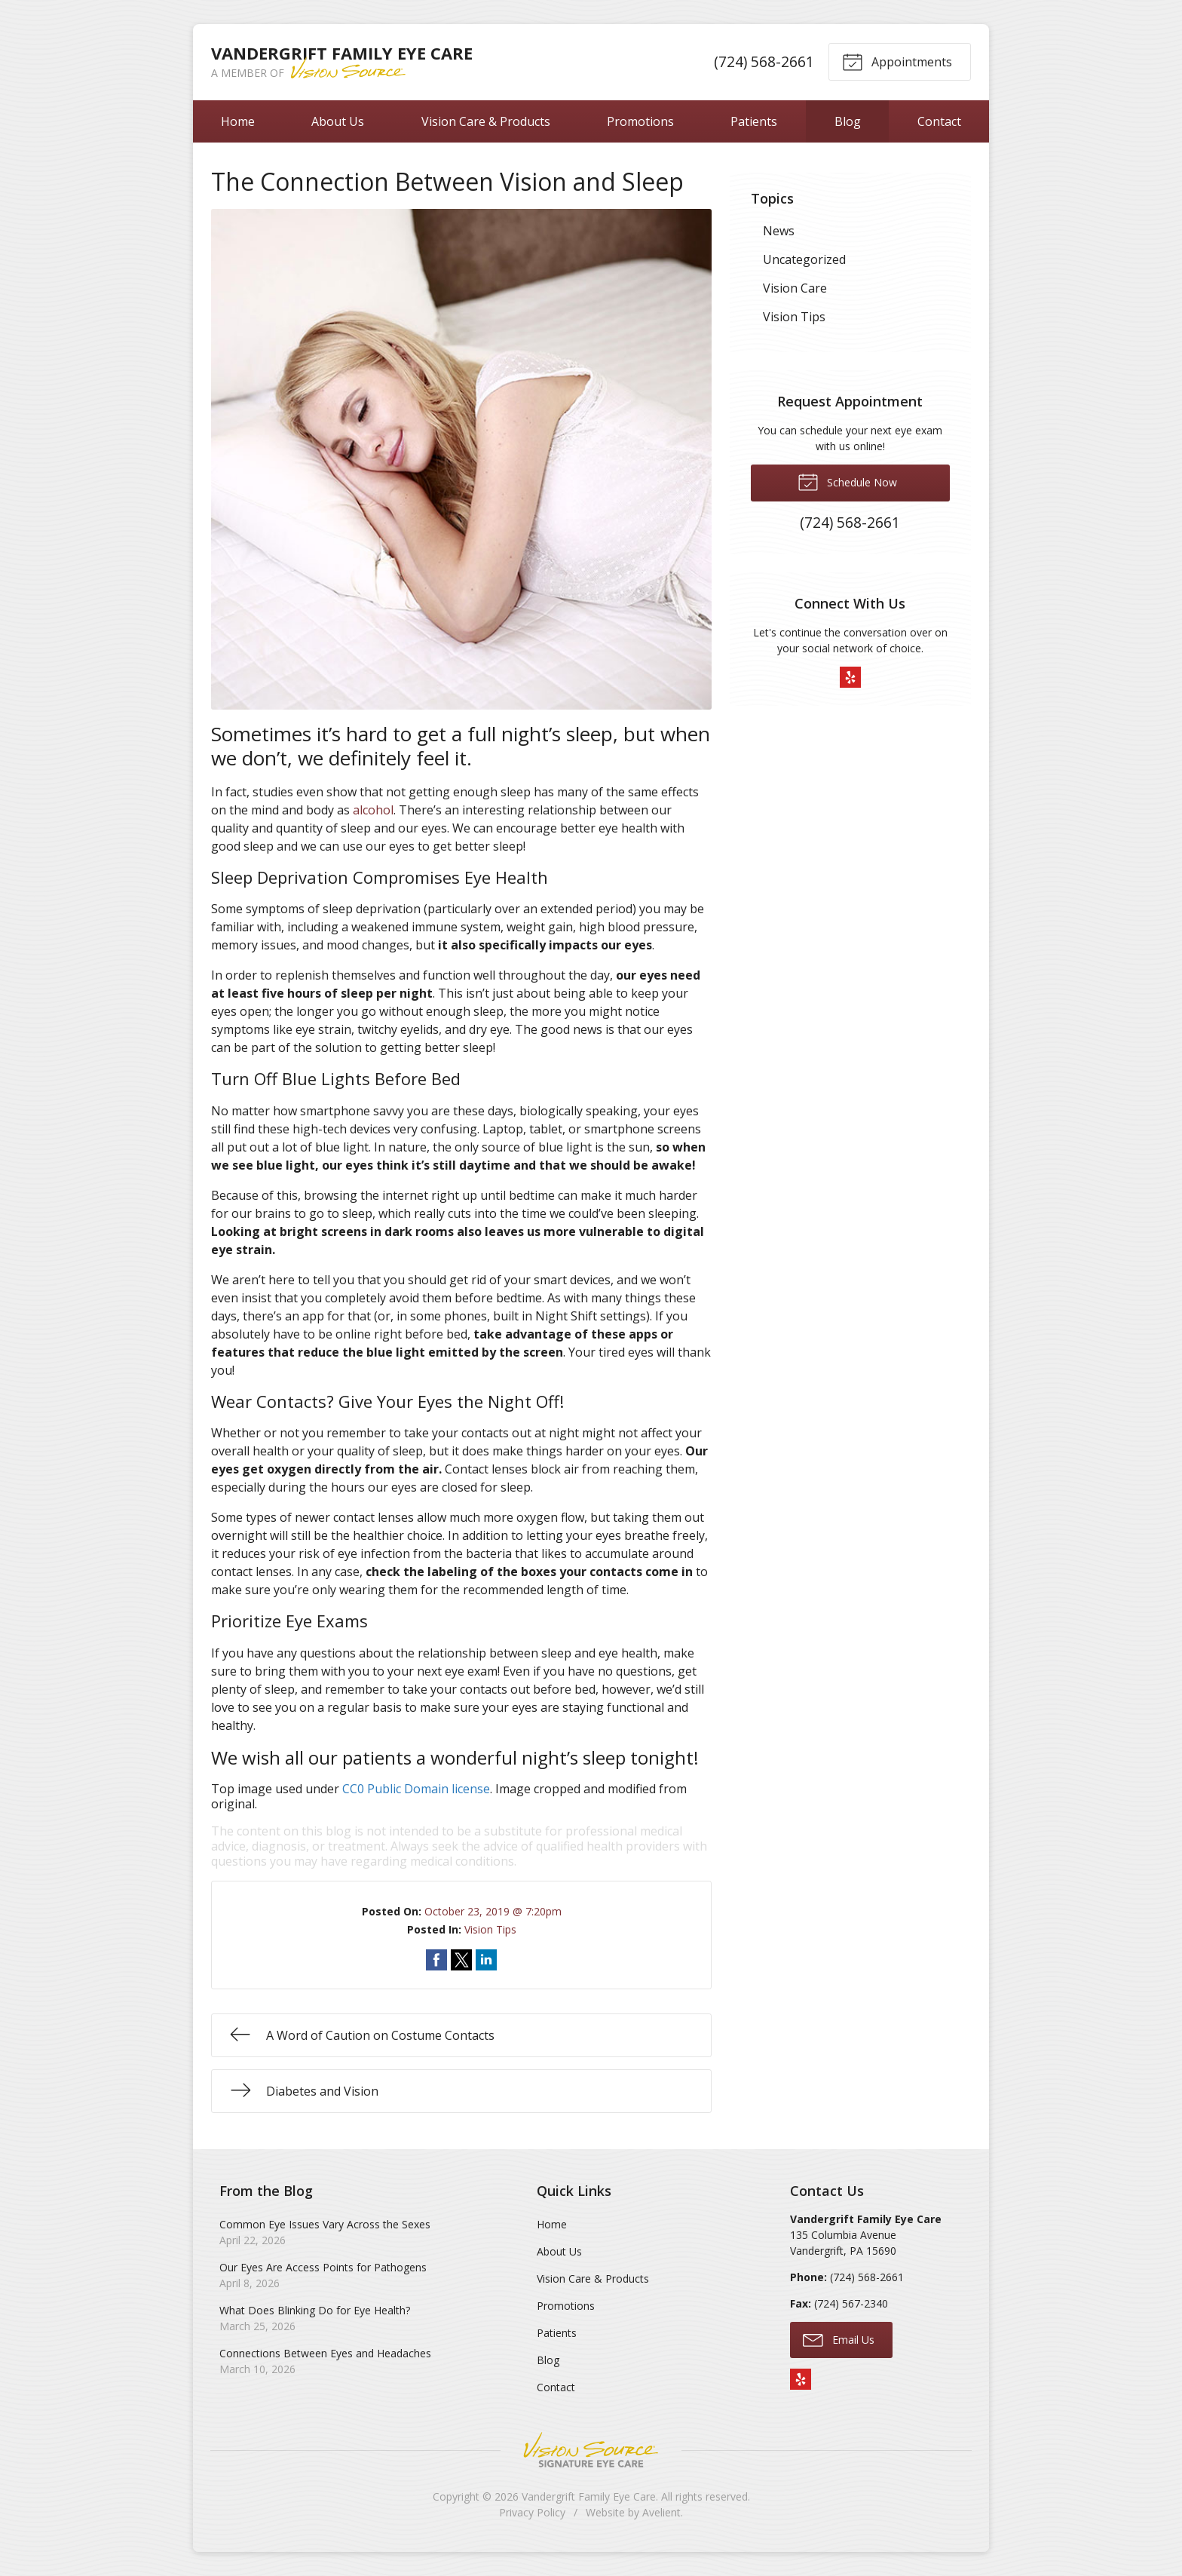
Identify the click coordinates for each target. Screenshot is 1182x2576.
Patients (753, 121)
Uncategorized (804, 259)
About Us (337, 121)
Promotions (640, 121)
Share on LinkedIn (486, 1959)
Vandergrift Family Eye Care (589, 2496)
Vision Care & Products (485, 121)
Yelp (850, 677)
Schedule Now (847, 481)
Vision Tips (490, 1929)
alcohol (373, 810)
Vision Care (795, 288)
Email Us (838, 2339)
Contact (939, 121)
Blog (847, 121)
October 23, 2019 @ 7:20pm (493, 1911)
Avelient (661, 2512)
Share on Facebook (436, 1959)
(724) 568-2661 (764, 61)
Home (238, 121)
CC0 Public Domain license (416, 1788)
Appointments (897, 61)
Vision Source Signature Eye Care (591, 2449)
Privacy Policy (532, 2512)
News (779, 230)
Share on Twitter (461, 1959)
